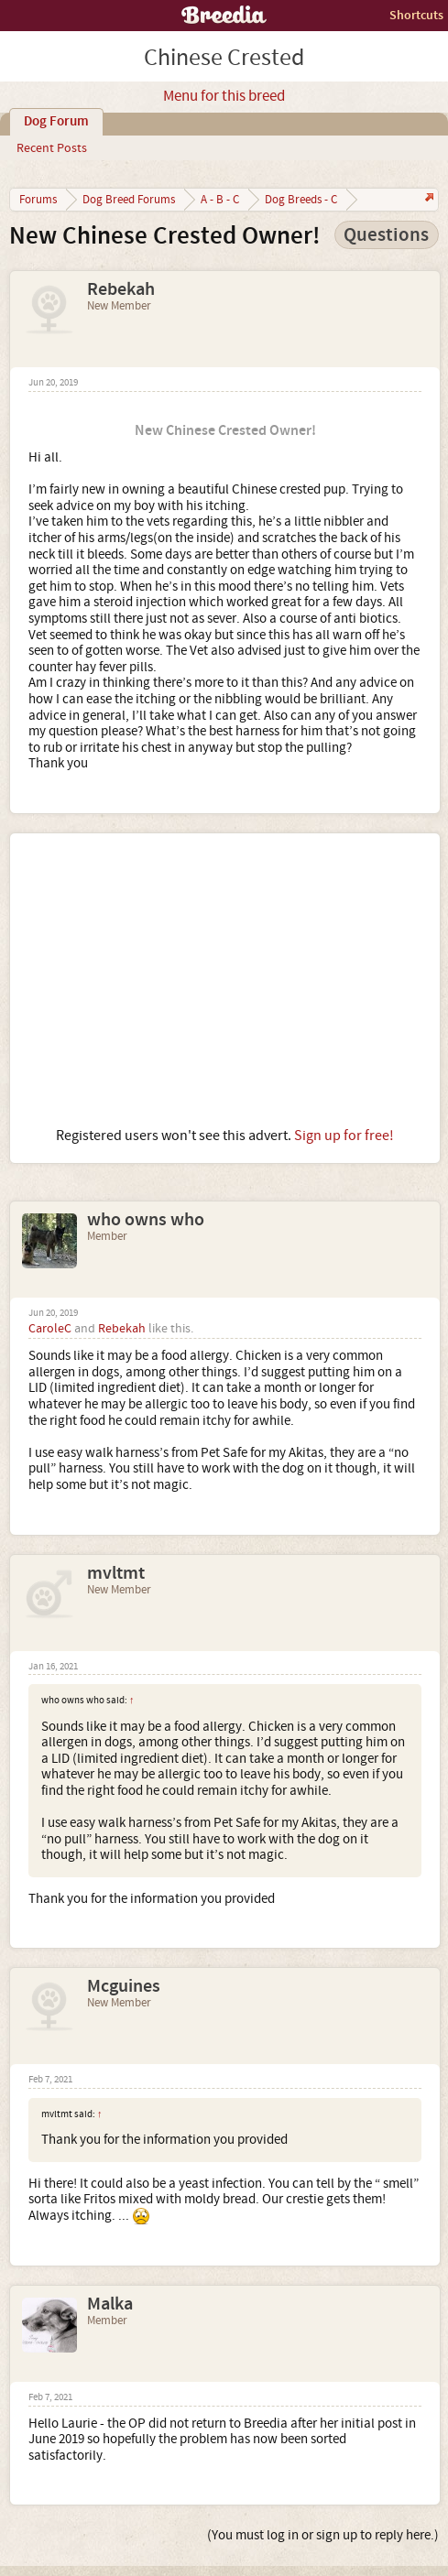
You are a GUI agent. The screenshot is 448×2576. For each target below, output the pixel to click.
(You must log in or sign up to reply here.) (323, 2535)
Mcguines (123, 1986)
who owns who (145, 1220)
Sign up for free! (344, 1135)
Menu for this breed (224, 96)
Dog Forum (56, 122)
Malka (110, 2304)
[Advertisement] (224, 980)
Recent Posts (51, 148)
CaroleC (49, 1329)
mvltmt (116, 1573)
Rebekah (121, 289)
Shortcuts (416, 15)
